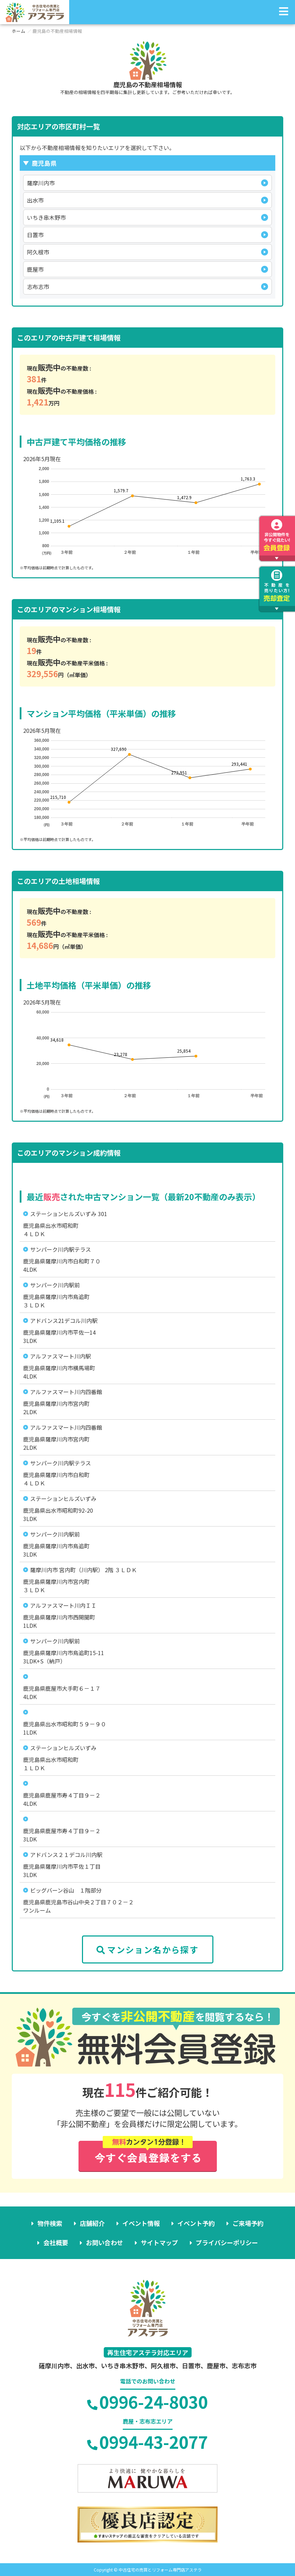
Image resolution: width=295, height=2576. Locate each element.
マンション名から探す (147, 1949)
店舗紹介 (92, 2223)
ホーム (18, 31)
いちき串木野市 (46, 217)
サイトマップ (159, 2242)
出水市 (35, 200)
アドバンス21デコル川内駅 (64, 1320)
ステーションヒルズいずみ (63, 1498)
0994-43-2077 (147, 2441)
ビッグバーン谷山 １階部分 (66, 1890)
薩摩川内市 (41, 183)
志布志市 (38, 286)
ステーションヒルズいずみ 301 (68, 1214)
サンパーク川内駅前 (55, 1285)
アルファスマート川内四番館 (66, 1392)
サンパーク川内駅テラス (60, 1249)
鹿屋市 (35, 269)
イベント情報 (141, 2223)
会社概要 (55, 2242)
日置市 (35, 235)
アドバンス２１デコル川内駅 (66, 1854)
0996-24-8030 (147, 2401)
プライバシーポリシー (227, 2242)
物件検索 (49, 2223)
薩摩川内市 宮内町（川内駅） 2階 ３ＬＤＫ (83, 1570)
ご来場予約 (248, 2223)
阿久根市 (38, 252)
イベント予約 (196, 2223)
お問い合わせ (104, 2242)
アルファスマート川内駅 (60, 1356)
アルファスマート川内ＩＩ (63, 1605)
